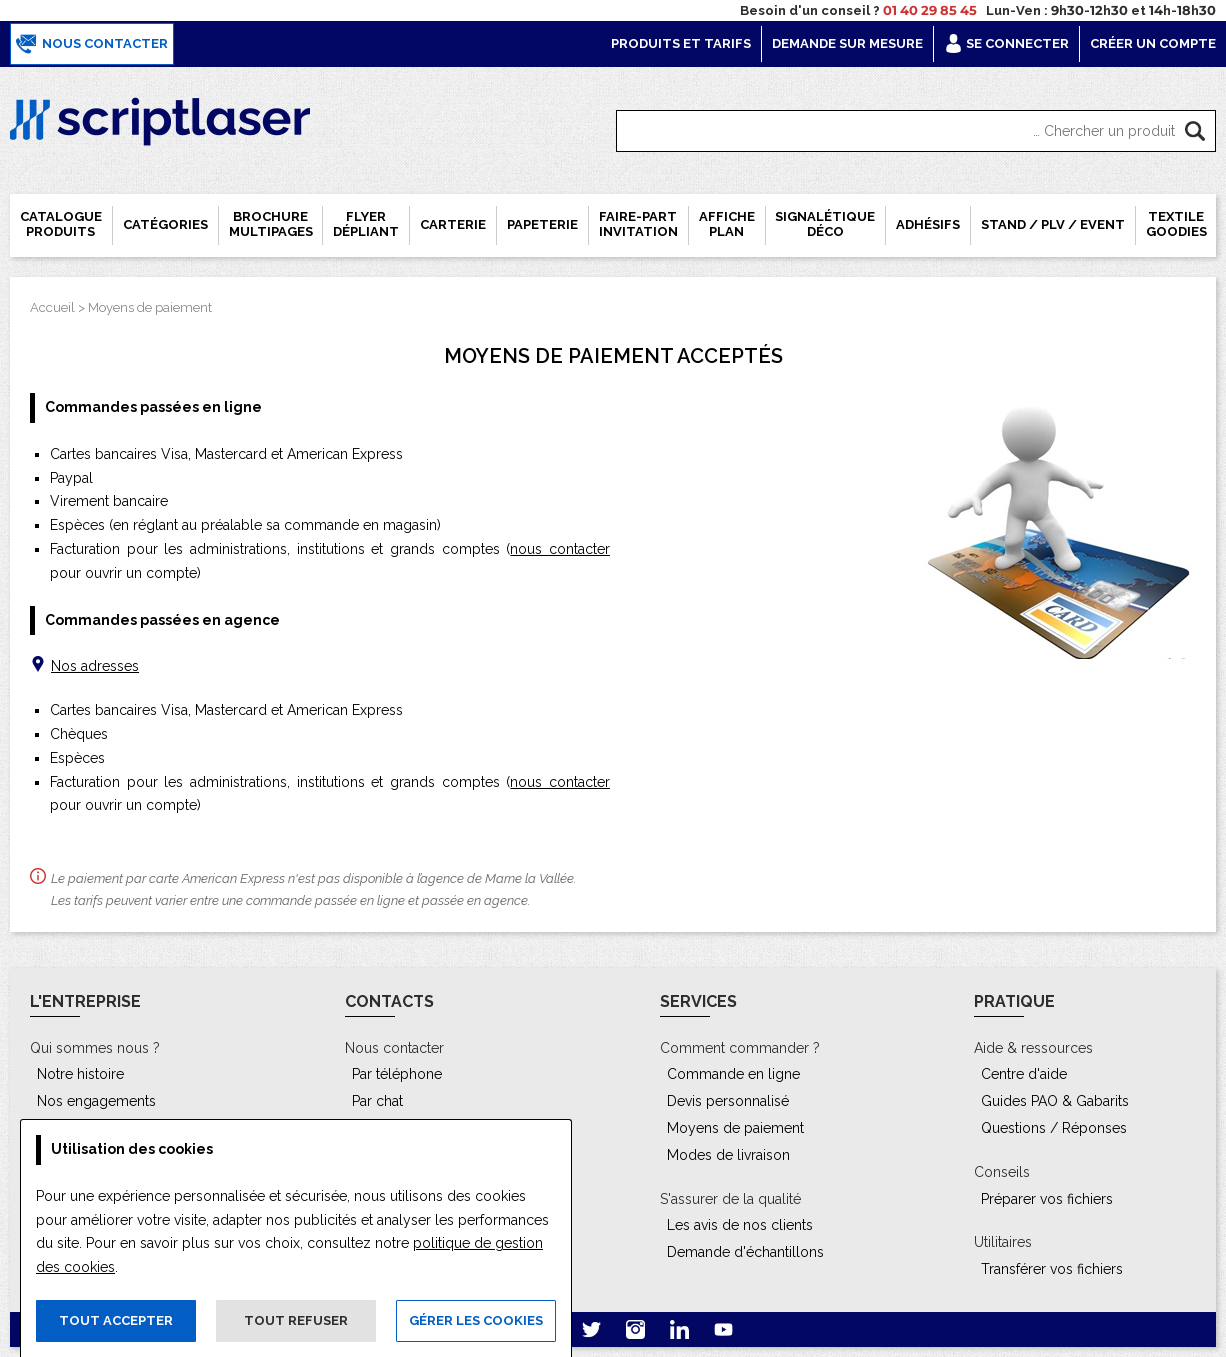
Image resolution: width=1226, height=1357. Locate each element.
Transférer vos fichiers (1052, 1269)
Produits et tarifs (681, 43)
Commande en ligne (733, 1074)
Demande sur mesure (847, 43)
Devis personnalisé (728, 1101)
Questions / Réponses (1054, 1128)
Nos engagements (96, 1101)
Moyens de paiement (150, 307)
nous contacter (560, 549)
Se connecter (1006, 43)
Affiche (727, 224)
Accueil (52, 307)
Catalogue (61, 224)
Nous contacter (92, 44)
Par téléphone (397, 1074)
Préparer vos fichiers (1047, 1199)
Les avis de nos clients (740, 1225)
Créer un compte (1153, 43)
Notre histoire (80, 1074)
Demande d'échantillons (745, 1252)
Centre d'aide (1024, 1074)
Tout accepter (116, 1320)
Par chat (377, 1101)
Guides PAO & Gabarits (1055, 1101)
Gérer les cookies (476, 1320)
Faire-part (638, 224)
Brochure (271, 224)
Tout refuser (296, 1320)
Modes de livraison (728, 1155)
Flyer (366, 224)
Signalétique (825, 224)
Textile (1176, 224)
